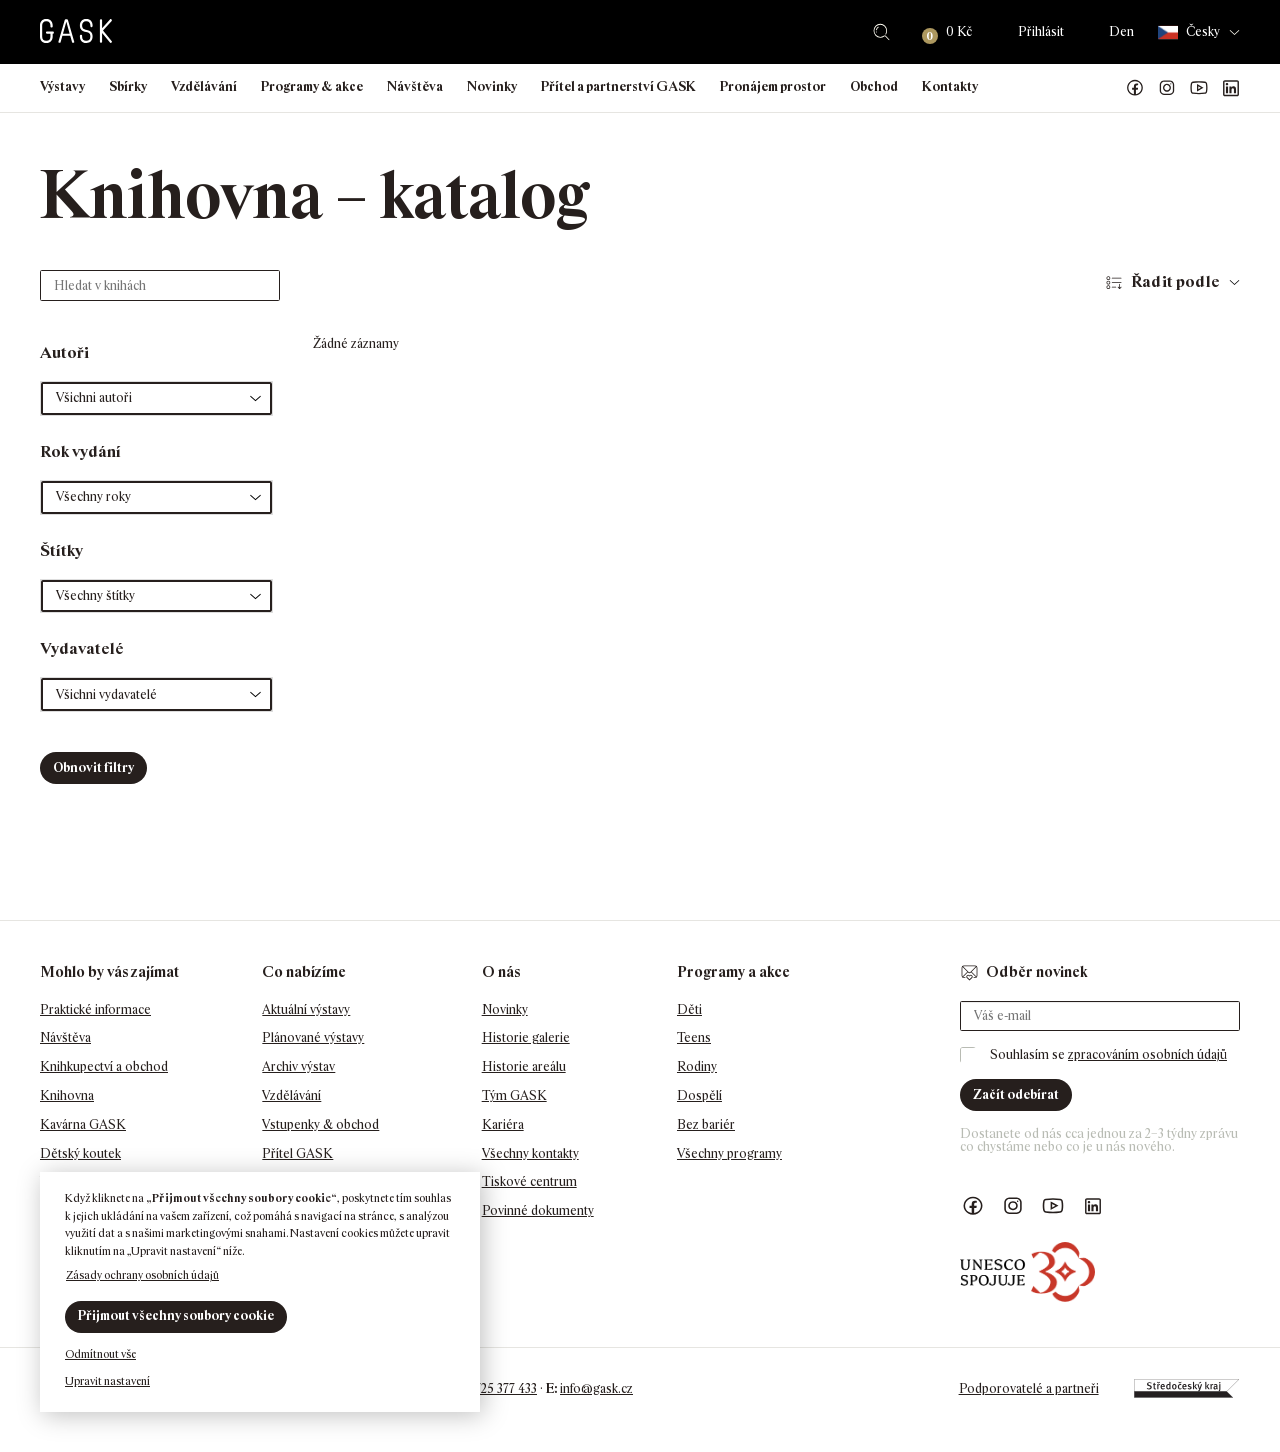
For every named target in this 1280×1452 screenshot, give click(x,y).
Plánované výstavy (313, 1037)
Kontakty (950, 86)
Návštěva (415, 86)
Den (1121, 31)
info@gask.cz (596, 1388)
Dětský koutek (80, 1153)
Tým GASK (514, 1095)
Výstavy (62, 86)
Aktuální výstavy (306, 1009)
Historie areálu (524, 1066)
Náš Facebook (1135, 88)
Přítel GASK (297, 1153)
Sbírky (128, 86)
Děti (689, 1009)
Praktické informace (95, 1009)
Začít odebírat (1016, 1094)
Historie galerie (526, 1037)
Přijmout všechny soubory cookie (176, 1315)
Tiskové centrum (529, 1181)
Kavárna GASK (83, 1124)
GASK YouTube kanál (1199, 88)
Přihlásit (1041, 31)
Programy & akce (312, 86)
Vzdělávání (204, 86)
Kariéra (503, 1124)
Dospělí (699, 1095)
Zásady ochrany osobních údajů (142, 1275)
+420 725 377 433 (490, 1388)
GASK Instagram (1167, 88)
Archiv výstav (298, 1066)
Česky (1189, 32)
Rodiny (697, 1066)
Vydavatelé (82, 648)
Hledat (881, 32)
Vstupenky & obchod (320, 1124)
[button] (156, 398)
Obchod (874, 86)
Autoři (64, 352)
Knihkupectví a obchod (104, 1066)
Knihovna (67, 1095)
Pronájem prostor (773, 86)
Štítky (61, 550)
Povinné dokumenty (538, 1210)
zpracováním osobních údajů (1147, 1054)
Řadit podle (1175, 281)
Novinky (492, 86)
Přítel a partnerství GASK (618, 86)
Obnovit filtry (93, 767)
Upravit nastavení (107, 1381)
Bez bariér (706, 1124)
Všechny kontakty (530, 1153)
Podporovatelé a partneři (1029, 1388)
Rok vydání (80, 451)
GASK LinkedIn (1231, 88)
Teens (694, 1037)
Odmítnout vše (100, 1354)
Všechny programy (729, 1153)
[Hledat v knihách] (160, 285)
